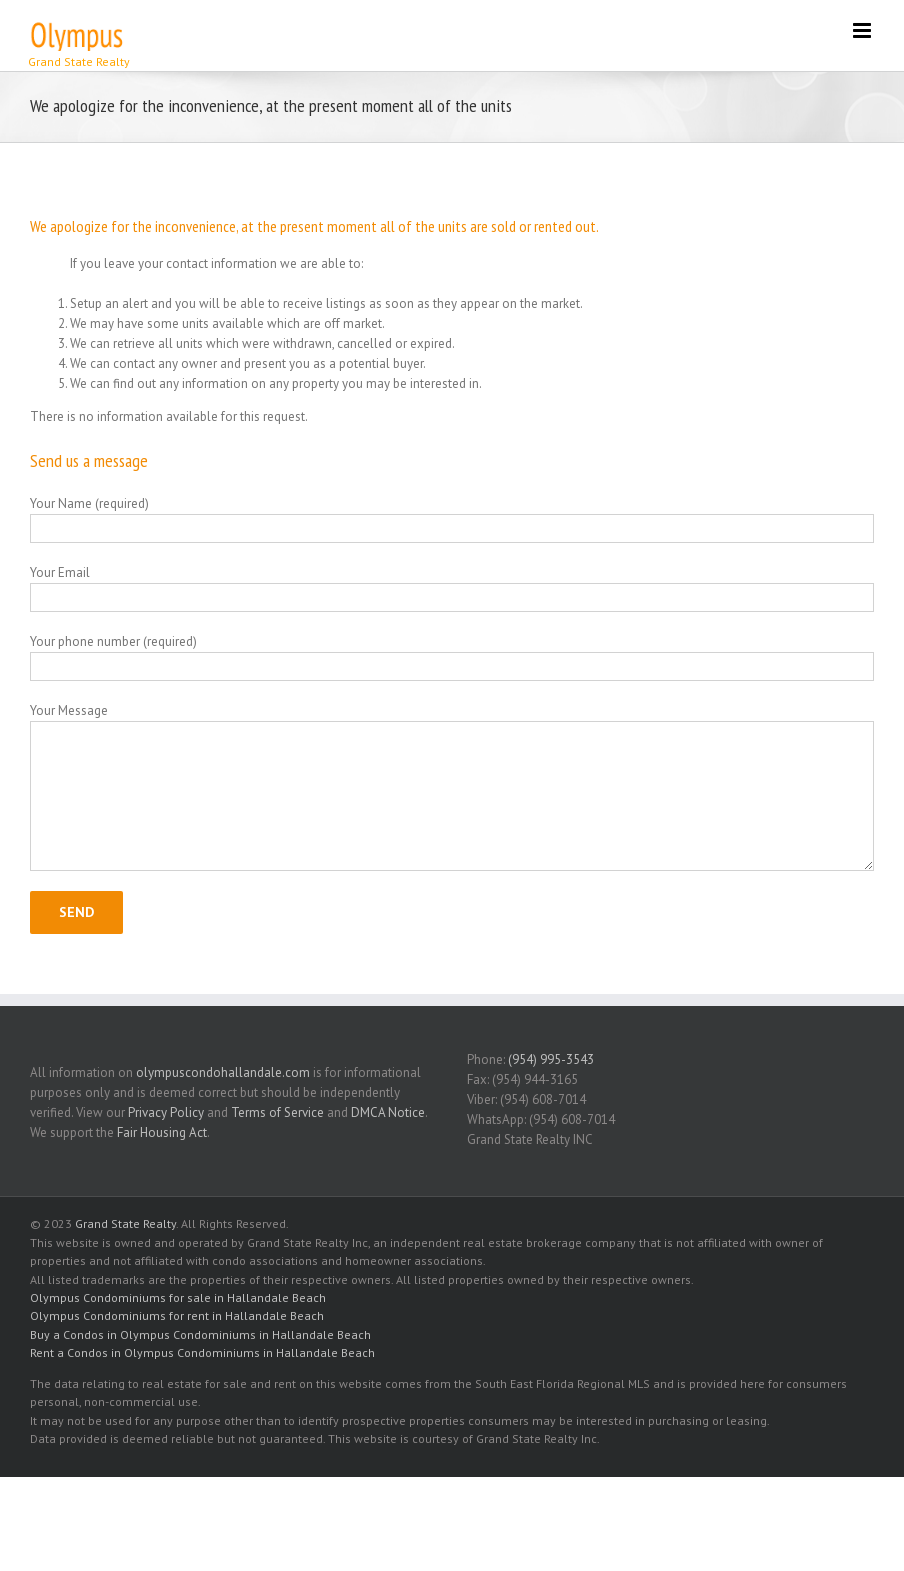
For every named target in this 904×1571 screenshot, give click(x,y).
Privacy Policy (166, 1112)
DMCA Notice (388, 1112)
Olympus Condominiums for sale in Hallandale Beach (178, 1297)
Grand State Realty (125, 1223)
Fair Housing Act (162, 1132)
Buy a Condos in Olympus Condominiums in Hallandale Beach (200, 1334)
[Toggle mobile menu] (863, 30)
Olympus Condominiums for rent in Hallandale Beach (177, 1315)
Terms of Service (277, 1112)
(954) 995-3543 (551, 1059)
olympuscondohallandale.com (223, 1072)
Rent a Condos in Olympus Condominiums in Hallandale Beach (202, 1352)
